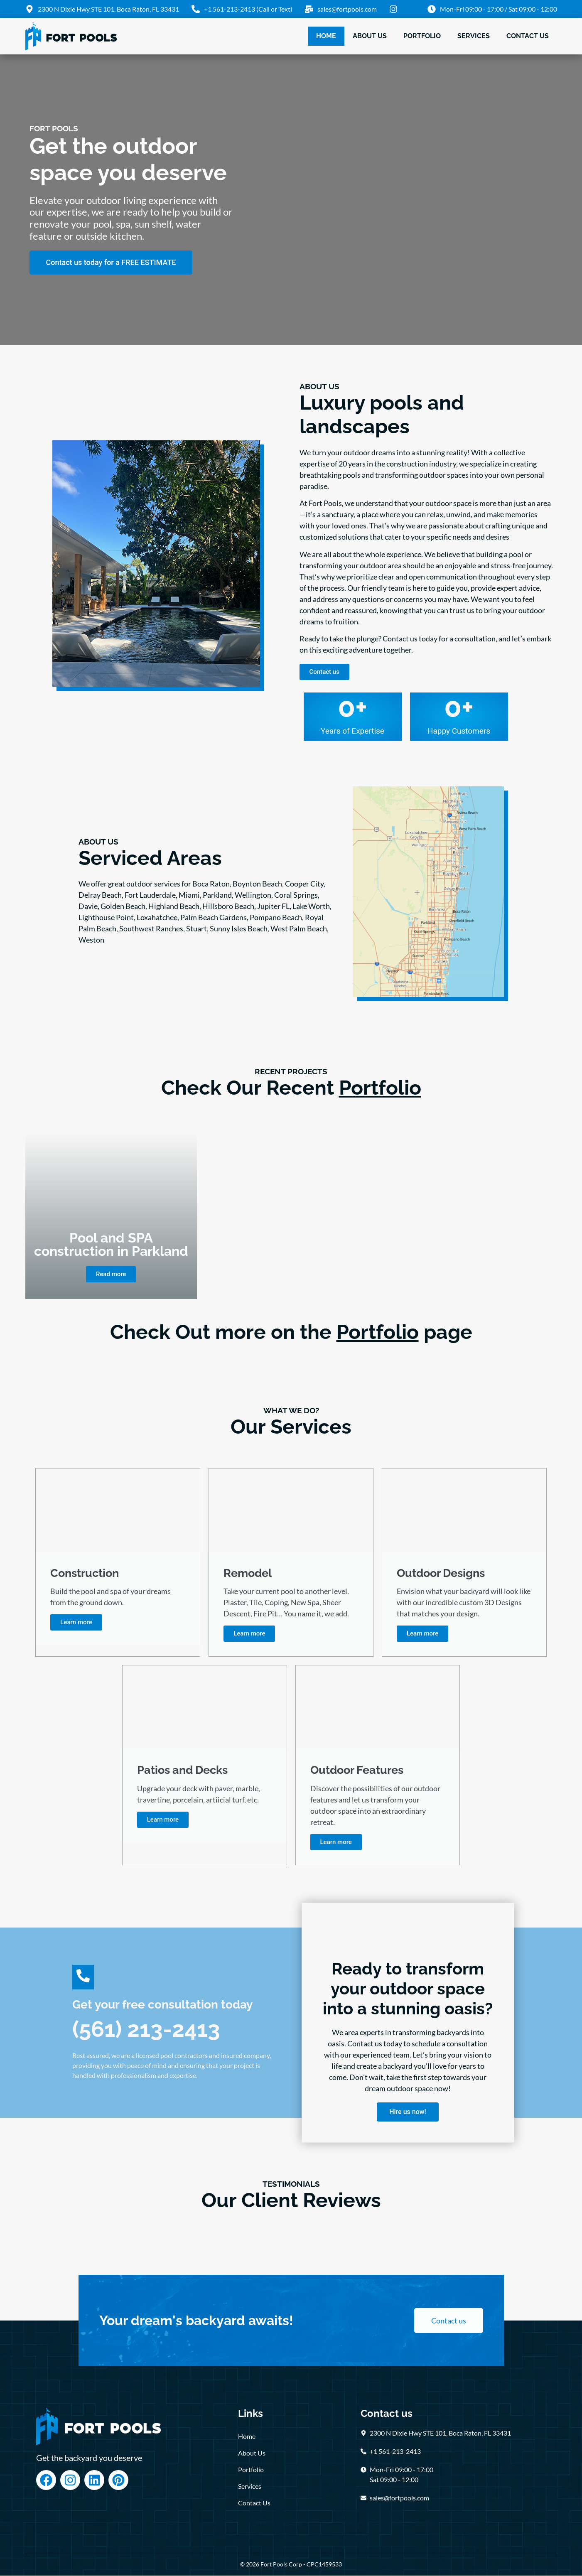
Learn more (76, 1622)
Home (326, 36)
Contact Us (527, 36)
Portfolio (422, 36)
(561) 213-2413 (146, 2029)
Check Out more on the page (291, 1331)
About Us (370, 36)
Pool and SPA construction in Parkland (111, 1244)
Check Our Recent (291, 1087)
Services (473, 36)
